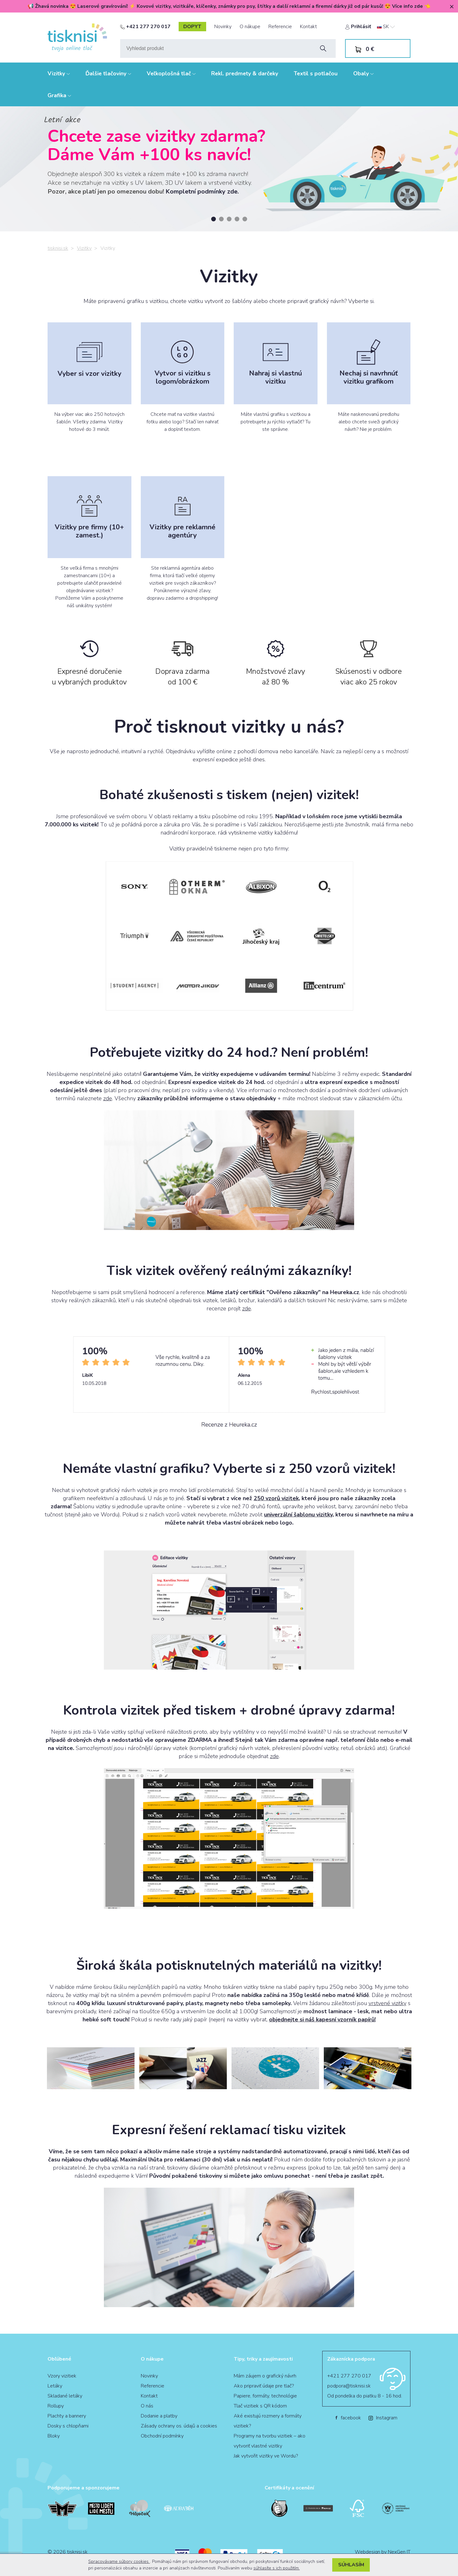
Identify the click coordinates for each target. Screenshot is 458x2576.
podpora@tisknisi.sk (349, 2385)
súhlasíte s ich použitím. (276, 2568)
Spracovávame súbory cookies (119, 2561)
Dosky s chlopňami (68, 2425)
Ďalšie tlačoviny (108, 73)
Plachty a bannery (67, 2415)
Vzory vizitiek (62, 2375)
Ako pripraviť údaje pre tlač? (264, 2385)
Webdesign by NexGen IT (382, 2551)
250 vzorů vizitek (276, 1498)
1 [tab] (213, 219)
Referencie (280, 26)
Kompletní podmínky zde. (202, 191)
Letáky (55, 2385)
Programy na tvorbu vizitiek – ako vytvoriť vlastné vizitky (269, 2440)
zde (107, 1098)
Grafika (59, 95)
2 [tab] (221, 219)
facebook (348, 2417)
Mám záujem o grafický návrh (265, 2375)
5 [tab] (244, 219)
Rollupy (56, 2405)
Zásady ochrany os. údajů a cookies (179, 2425)
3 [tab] (229, 219)
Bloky (54, 2435)
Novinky (223, 26)
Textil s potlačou (316, 73)
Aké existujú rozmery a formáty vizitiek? (268, 2420)
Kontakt (308, 26)
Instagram (383, 2417)
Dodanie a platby (159, 2415)
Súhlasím (351, 2564)
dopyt (192, 26)
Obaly (363, 73)
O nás (147, 2405)
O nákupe (250, 26)
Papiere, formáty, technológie (265, 2395)
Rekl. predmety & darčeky (244, 73)
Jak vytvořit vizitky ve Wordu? (266, 2455)
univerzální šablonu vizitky (298, 1514)
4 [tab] (237, 219)
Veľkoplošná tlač (171, 73)
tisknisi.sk (58, 248)
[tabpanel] (229, 168)
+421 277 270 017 (145, 26)
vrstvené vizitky (387, 2003)
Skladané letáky (65, 2395)
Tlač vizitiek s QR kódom (260, 2405)
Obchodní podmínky (162, 2435)
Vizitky (59, 73)
